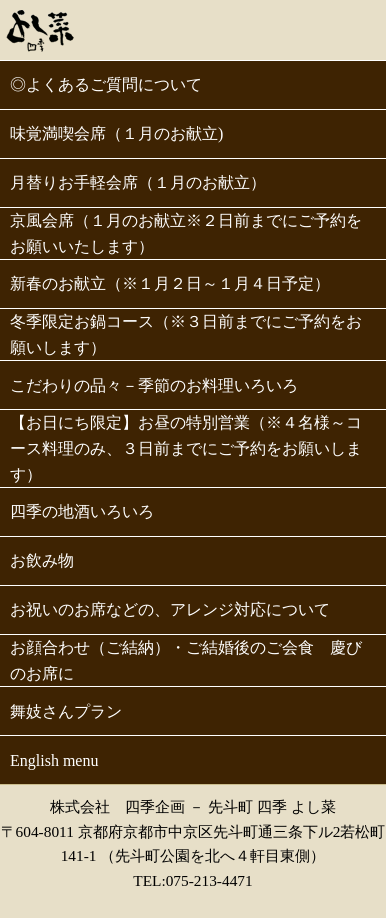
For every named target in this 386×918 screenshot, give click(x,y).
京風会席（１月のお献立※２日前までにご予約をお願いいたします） (186, 233)
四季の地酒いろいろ (82, 511)
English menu (54, 760)
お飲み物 (42, 560)
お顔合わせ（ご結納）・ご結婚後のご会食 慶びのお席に (186, 660)
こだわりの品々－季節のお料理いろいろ (154, 385)
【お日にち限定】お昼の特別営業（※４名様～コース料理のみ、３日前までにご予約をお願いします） (186, 448)
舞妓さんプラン (66, 711)
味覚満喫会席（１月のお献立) (116, 133)
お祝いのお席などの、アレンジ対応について (170, 609)
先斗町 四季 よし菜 (272, 806)
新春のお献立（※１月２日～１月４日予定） (170, 283)
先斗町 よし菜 (40, 28)
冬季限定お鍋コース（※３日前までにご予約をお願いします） (186, 334)
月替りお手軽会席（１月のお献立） (138, 182)
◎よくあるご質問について (106, 84)
